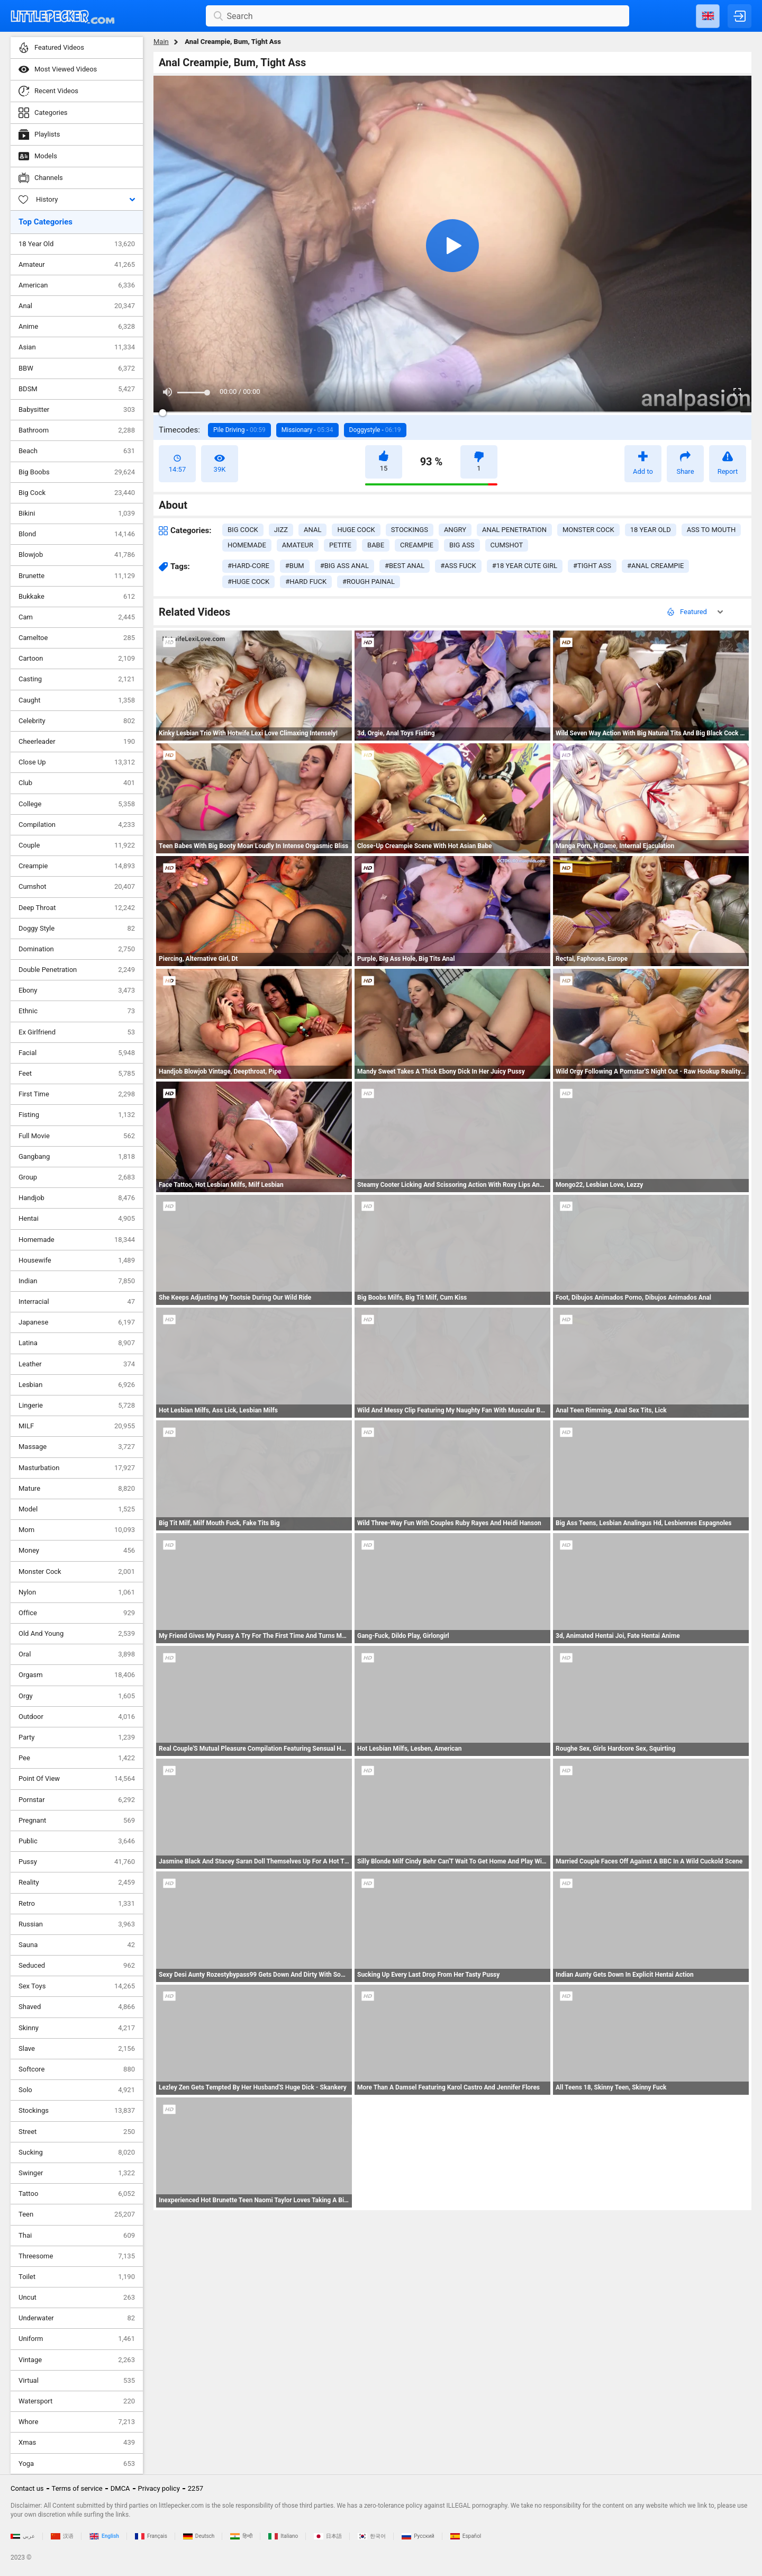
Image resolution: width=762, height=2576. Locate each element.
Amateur (77, 264)
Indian (77, 1281)
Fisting (77, 1115)
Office (77, 1613)
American (77, 285)
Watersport (77, 2401)
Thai (77, 2235)
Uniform (77, 2339)
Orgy (77, 1696)
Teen (77, 2214)
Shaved (77, 2007)
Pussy (77, 1862)
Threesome (77, 2256)
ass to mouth (711, 530)
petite (340, 545)
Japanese (77, 1322)
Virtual (77, 2380)
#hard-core (248, 566)
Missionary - (307, 430)
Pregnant (77, 1820)
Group (77, 1177)
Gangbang (77, 1156)
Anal (77, 306)
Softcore (77, 2069)
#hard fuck (305, 582)
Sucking (77, 2152)
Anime (77, 326)
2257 (195, 2488)
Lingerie (77, 1405)
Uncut (77, 2297)
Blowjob (77, 555)
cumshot (507, 545)
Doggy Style (77, 928)
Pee (77, 1758)
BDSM (77, 389)
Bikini (77, 513)
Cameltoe (77, 638)
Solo (77, 2090)
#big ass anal (344, 566)
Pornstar (77, 1800)
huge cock (356, 530)
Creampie (77, 866)
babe (375, 545)
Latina (77, 1343)
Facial (77, 1053)
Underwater (77, 2318)
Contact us (27, 2488)
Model (77, 1509)
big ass (462, 545)
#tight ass (592, 566)
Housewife (77, 1260)
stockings (409, 530)
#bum (294, 566)
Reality (77, 1882)
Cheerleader (77, 741)
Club (77, 783)
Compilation (77, 825)
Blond (77, 534)
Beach (77, 451)
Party (77, 1737)
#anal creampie (655, 566)
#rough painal (368, 582)
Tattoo (77, 2194)
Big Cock (77, 493)
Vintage (77, 2360)
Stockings (77, 2110)
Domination (77, 949)
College (77, 804)
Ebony (77, 990)
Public (77, 1841)
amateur (297, 545)
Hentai (77, 1218)
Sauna (77, 1945)
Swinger (77, 2173)
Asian (77, 347)
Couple (77, 845)
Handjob (77, 1198)
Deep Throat (77, 908)
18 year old (650, 530)
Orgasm (77, 1675)
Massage (77, 1447)
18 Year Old (77, 244)
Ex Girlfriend (77, 1032)
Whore (77, 2422)
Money (77, 1550)
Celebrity (77, 721)
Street (77, 2132)
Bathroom (77, 430)
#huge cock (248, 582)
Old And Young (77, 1633)
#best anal (404, 566)
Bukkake (77, 596)
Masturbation (77, 1468)
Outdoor (77, 1717)
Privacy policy (159, 2488)
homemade (247, 545)
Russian (77, 1924)
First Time (77, 1094)
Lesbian (77, 1385)
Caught (77, 700)
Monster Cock (77, 1572)
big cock (243, 530)
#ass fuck (458, 566)
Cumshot (77, 886)
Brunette (77, 576)
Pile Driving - (239, 430)
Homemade (77, 1240)
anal (312, 530)
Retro (77, 1903)
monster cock (588, 530)
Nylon (77, 1592)
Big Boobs (77, 472)
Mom (77, 1530)
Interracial (77, 1302)
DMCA (120, 2488)
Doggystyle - (375, 430)
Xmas (77, 2442)
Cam (77, 617)
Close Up (77, 762)
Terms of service (77, 2488)
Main (161, 42)
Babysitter (77, 410)
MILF (77, 1426)
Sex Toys (77, 1986)
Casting (77, 679)
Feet (77, 1073)
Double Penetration (77, 970)
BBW (77, 368)
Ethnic (77, 1011)
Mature (77, 1488)
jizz (281, 530)
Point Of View (77, 1779)
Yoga (77, 2464)
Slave (77, 2048)
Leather (77, 1364)
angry (455, 530)
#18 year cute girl (524, 566)
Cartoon (77, 658)
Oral (77, 1654)
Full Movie (77, 1136)
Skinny (77, 2028)
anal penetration (514, 530)
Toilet (77, 2277)
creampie (416, 545)
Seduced (77, 1965)
